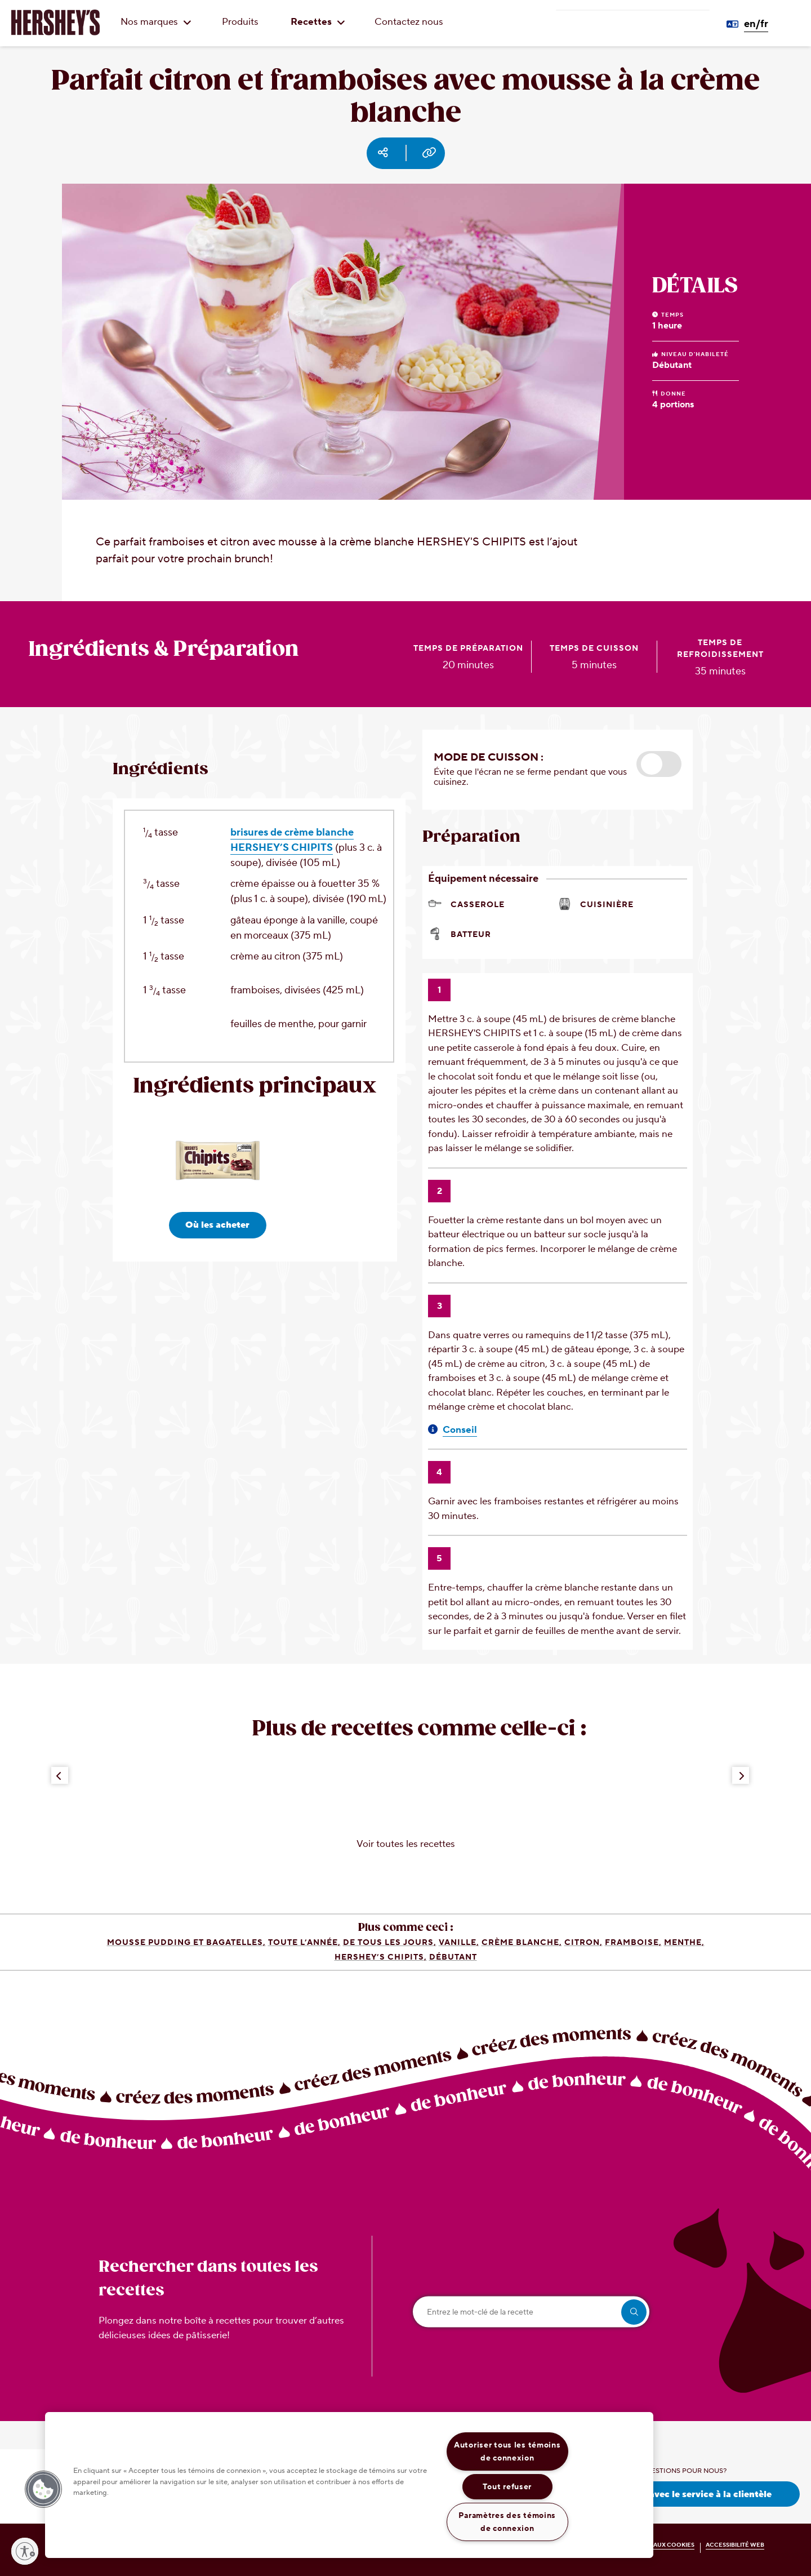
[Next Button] (740, 1775)
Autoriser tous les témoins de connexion (507, 2451)
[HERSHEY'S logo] (55, 22)
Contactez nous (409, 22)
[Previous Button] (59, 1775)
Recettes (318, 22)
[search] (634, 2312)
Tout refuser (507, 2486)
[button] (658, 764)
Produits (240, 22)
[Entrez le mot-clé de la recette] (531, 2312)
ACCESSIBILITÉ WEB (735, 2544)
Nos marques (156, 22)
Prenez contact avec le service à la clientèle (676, 2494)
